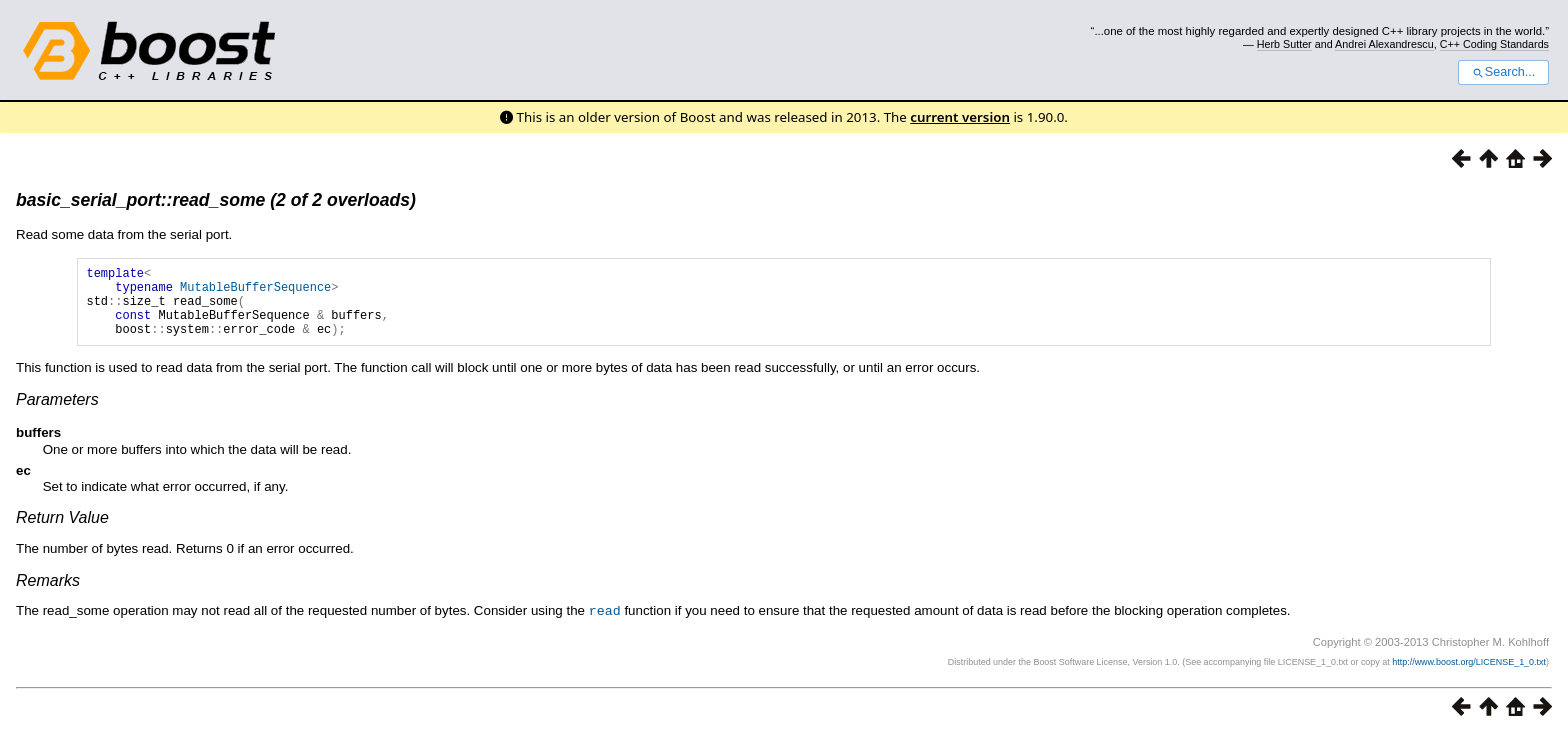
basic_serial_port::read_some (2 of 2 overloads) (216, 200)
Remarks (48, 595)
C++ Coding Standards (1494, 44)
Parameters (57, 414)
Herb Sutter (1284, 44)
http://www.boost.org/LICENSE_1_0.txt (1469, 676)
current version (960, 117)
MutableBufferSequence (255, 292)
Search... (1503, 72)
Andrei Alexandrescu (1384, 44)
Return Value (62, 532)
